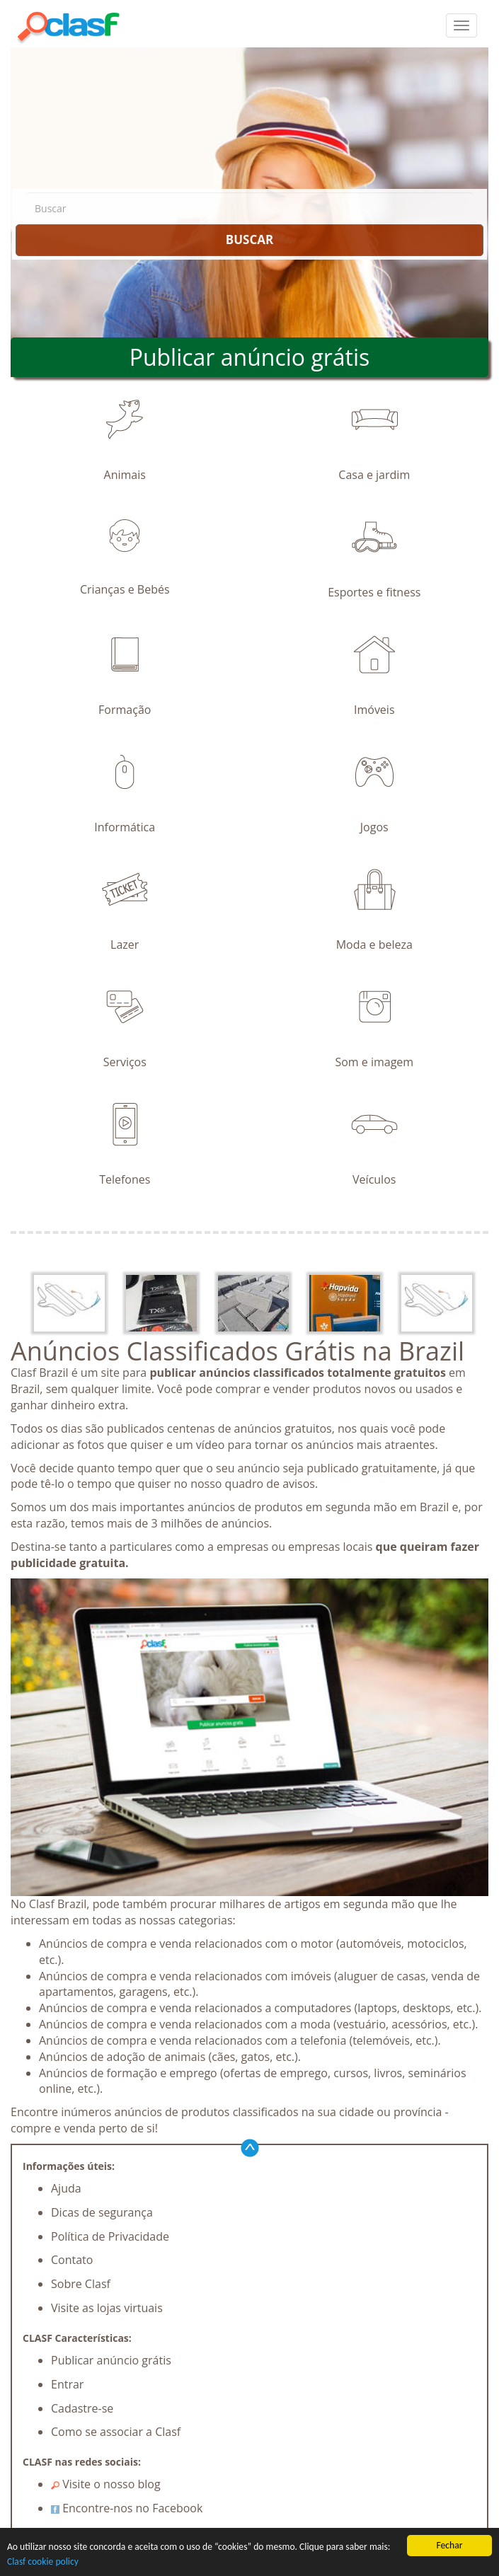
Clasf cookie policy (43, 2562)
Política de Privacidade (110, 2236)
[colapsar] (461, 25)
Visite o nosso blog (106, 2484)
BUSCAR (249, 239)
